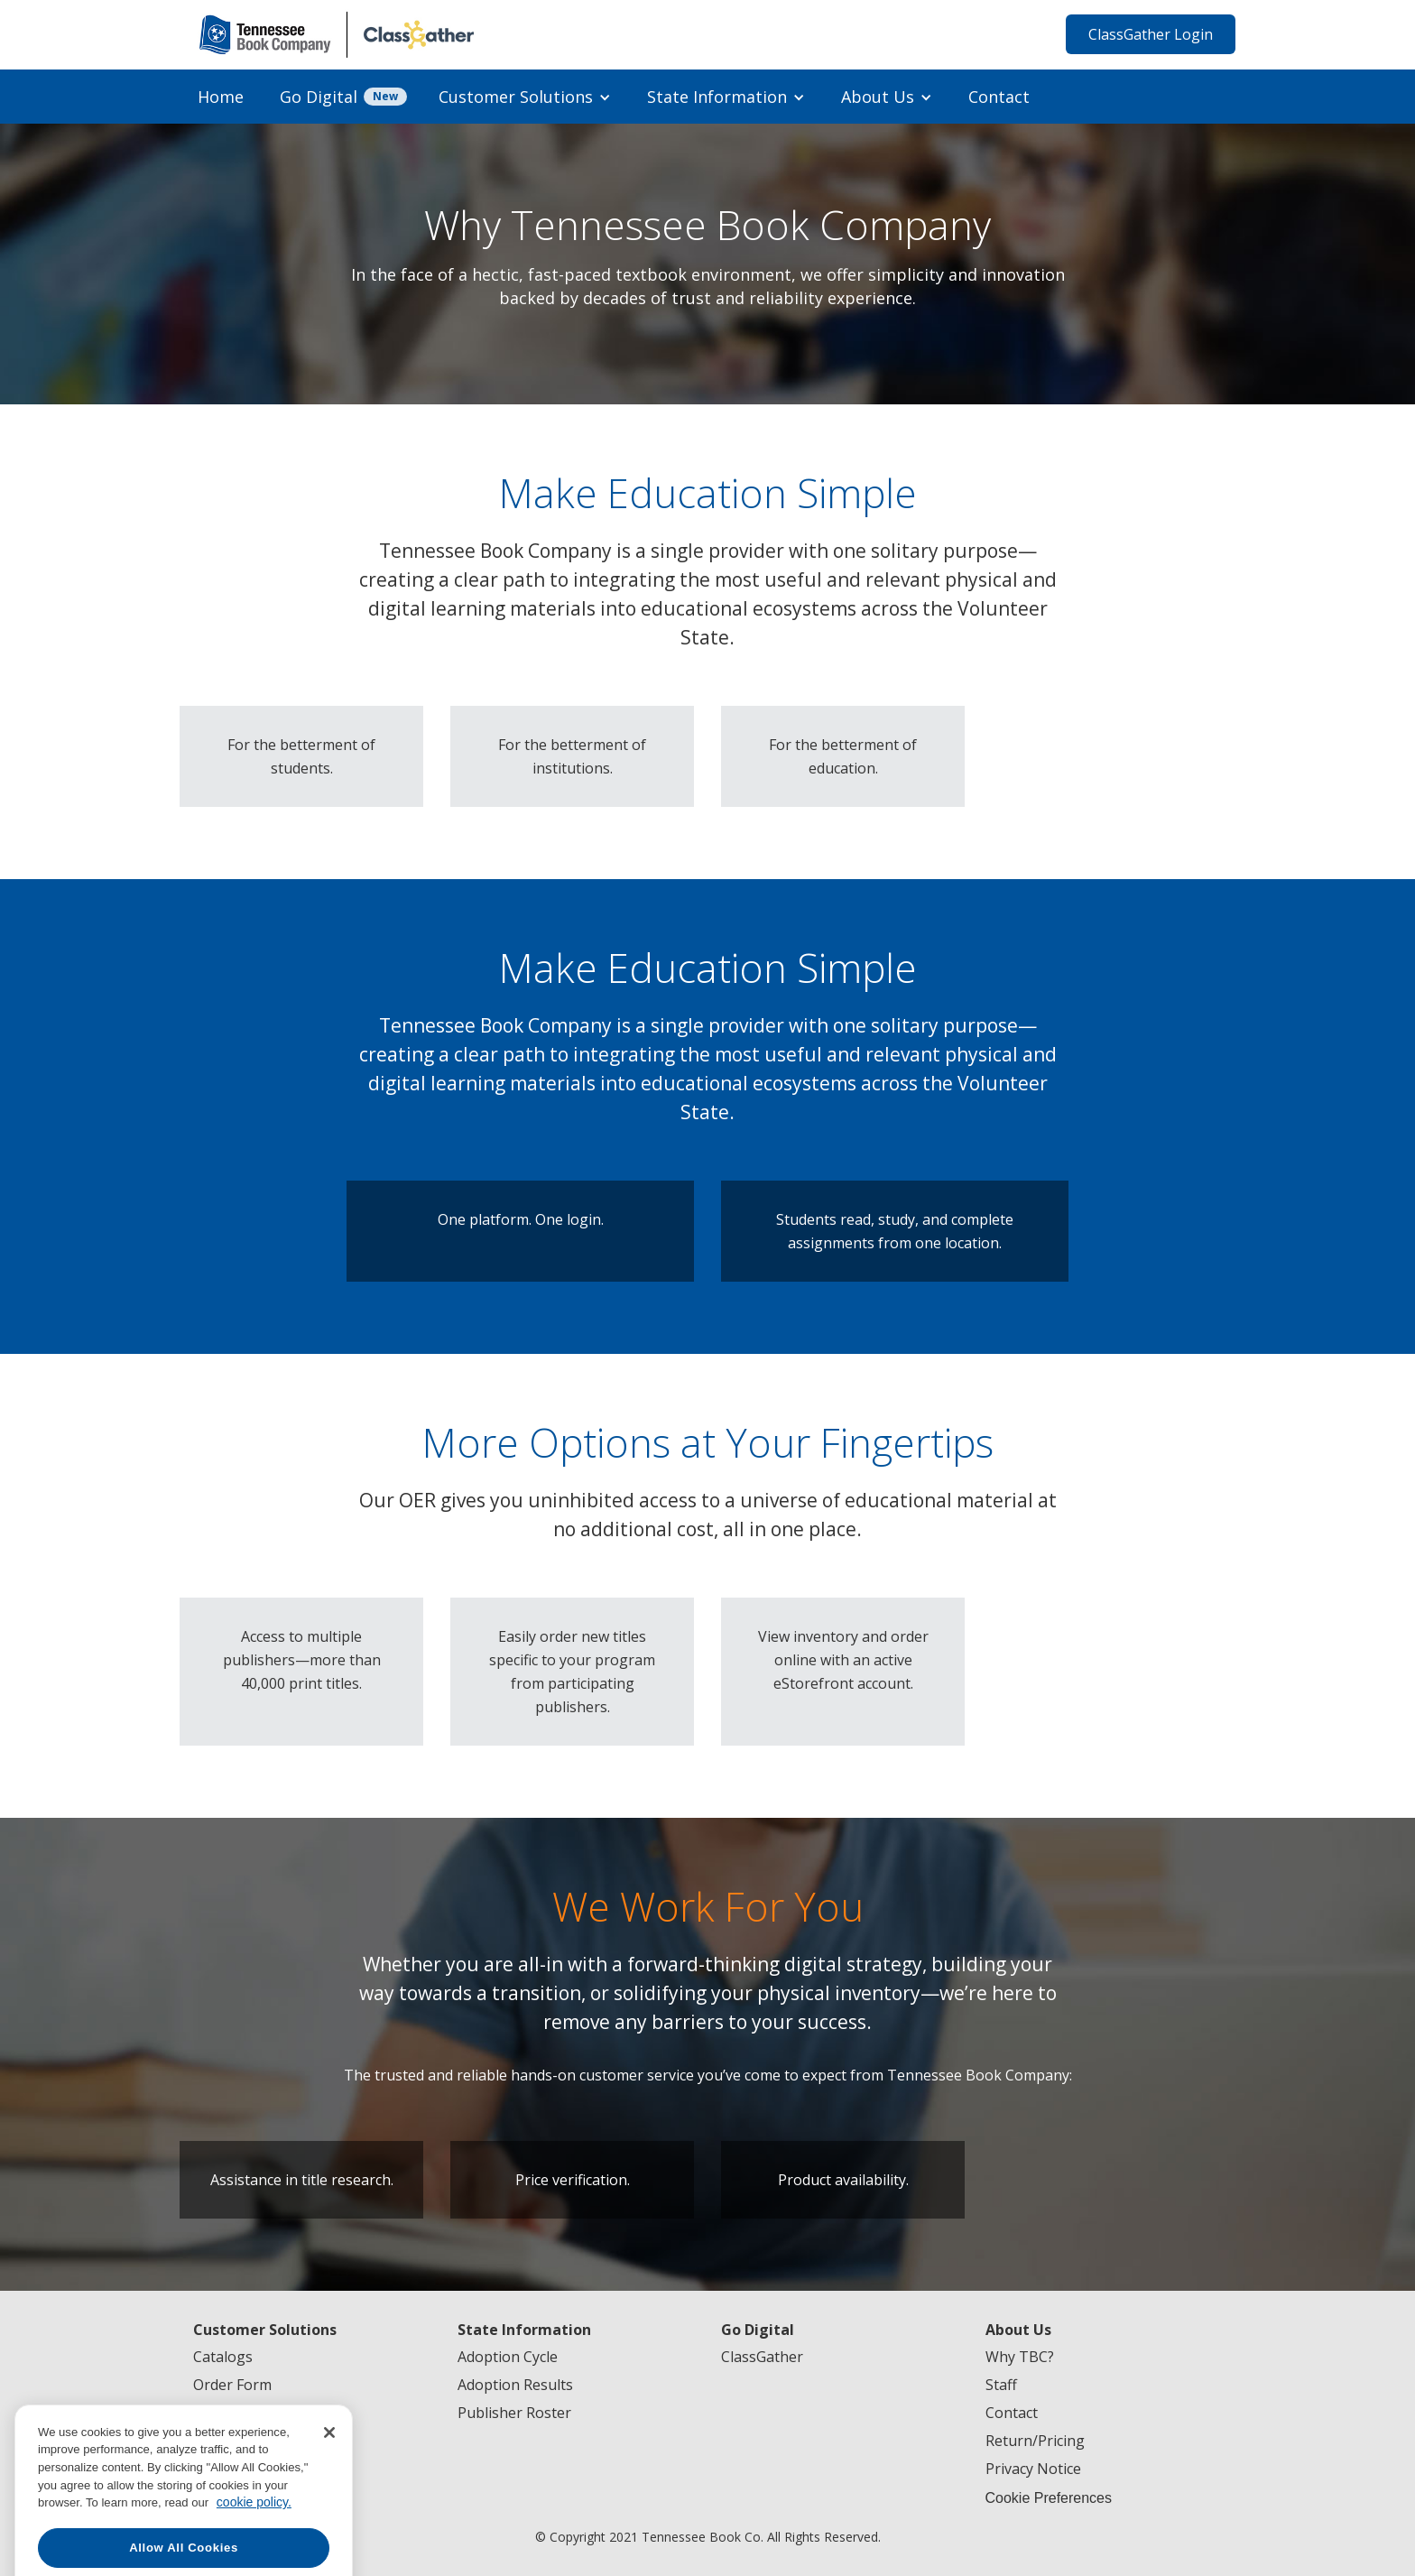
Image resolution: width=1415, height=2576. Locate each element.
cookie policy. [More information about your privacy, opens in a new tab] (254, 2550)
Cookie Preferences (1049, 2498)
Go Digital (318, 96)
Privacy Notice (1033, 2469)
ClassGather (762, 2357)
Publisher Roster (514, 2413)
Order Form (232, 2385)
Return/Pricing (1035, 2441)
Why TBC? (1019, 2357)
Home (221, 96)
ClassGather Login (1150, 34)
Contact (999, 96)
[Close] (329, 2479)
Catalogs (223, 2357)
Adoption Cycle (508, 2357)
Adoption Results (515, 2385)
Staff (1001, 2385)
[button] (525, 96)
